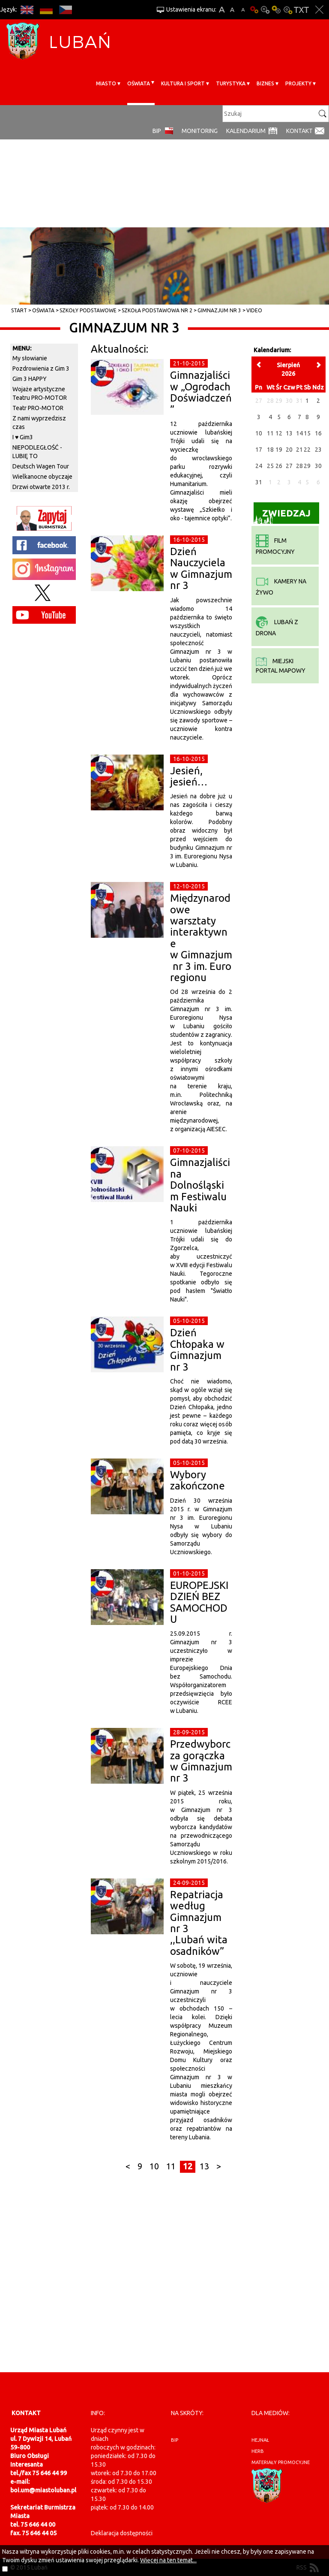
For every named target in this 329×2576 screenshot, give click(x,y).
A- (243, 9)
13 (204, 2166)
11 (171, 2166)
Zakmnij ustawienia (319, 9)
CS (65, 9)
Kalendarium (246, 130)
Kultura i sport (183, 83)
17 (258, 449)
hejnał (260, 2440)
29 (307, 465)
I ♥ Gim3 (22, 437)
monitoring (200, 130)
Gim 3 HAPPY (29, 378)
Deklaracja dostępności (122, 2533)
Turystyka (230, 83)
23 (318, 449)
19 (278, 449)
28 (299, 465)
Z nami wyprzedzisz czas (39, 422)
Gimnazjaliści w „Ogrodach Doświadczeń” (201, 392)
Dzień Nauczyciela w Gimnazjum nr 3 (201, 568)
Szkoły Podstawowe (88, 310)
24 (258, 465)
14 (299, 433)
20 (289, 449)
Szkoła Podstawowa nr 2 (157, 310)
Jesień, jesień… (188, 776)
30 (318, 465)
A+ (221, 9)
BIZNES (265, 83)
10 (154, 2166)
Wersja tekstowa (301, 9)
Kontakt (299, 130)
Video (254, 310)
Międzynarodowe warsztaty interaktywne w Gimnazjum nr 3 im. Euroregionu (201, 937)
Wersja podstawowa (254, 9)
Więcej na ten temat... (168, 2560)
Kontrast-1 (276, 9)
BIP (157, 130)
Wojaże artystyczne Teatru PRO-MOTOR (39, 393)
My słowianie (29, 358)
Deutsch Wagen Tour (40, 466)
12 (187, 2166)
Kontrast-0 (265, 9)
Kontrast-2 (287, 9)
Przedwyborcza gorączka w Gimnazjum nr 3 (201, 1761)
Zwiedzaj (282, 516)
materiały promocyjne (280, 2462)
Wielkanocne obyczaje (42, 476)
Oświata (138, 83)
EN (26, 9)
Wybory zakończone (197, 1480)
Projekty (298, 83)
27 (289, 465)
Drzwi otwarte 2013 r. (41, 486)
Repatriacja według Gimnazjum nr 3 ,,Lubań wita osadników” (200, 1923)
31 (258, 482)
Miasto (106, 83)
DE (46, 9)
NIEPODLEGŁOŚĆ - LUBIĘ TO (37, 451)
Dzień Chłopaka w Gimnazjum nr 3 (197, 1349)
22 (307, 449)
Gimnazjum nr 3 (219, 310)
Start (19, 310)
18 (270, 449)
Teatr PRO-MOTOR (37, 408)
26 (278, 465)
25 (270, 465)
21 (299, 449)
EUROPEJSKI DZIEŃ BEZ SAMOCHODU (199, 1602)
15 (307, 433)
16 (318, 433)
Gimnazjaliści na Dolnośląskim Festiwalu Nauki (200, 1185)
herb (257, 2451)
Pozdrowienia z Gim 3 (40, 368)
